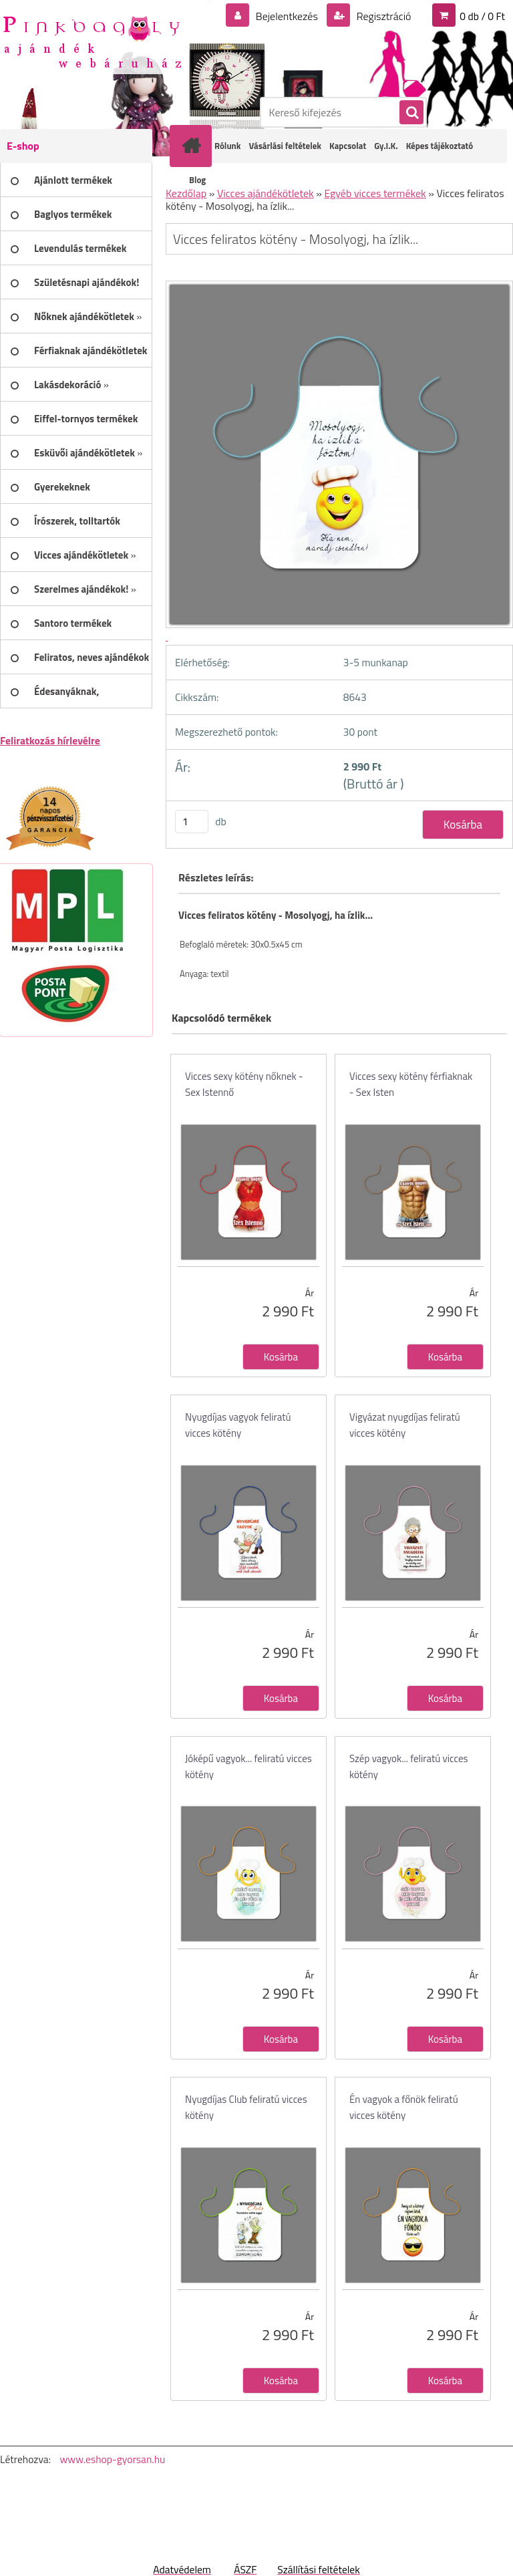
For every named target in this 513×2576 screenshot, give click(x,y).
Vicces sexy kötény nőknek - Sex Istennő (244, 1084)
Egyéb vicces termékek (374, 193)
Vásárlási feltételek (284, 145)
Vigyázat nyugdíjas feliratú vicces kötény (404, 1425)
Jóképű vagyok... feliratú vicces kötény (248, 1766)
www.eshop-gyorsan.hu (112, 2459)
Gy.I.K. (385, 145)
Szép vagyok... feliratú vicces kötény (408, 1766)
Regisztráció (382, 16)
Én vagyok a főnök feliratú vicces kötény (403, 2107)
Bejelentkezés (286, 16)
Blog (197, 179)
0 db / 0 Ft (482, 16)
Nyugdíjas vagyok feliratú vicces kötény (238, 1425)
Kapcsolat (347, 145)
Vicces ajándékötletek (265, 193)
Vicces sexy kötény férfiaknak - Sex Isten (410, 1084)
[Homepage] (193, 145)
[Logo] (92, 40)
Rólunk (227, 145)
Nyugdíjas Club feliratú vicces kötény (246, 2107)
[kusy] (191, 821)
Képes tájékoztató (440, 145)
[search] (410, 113)
